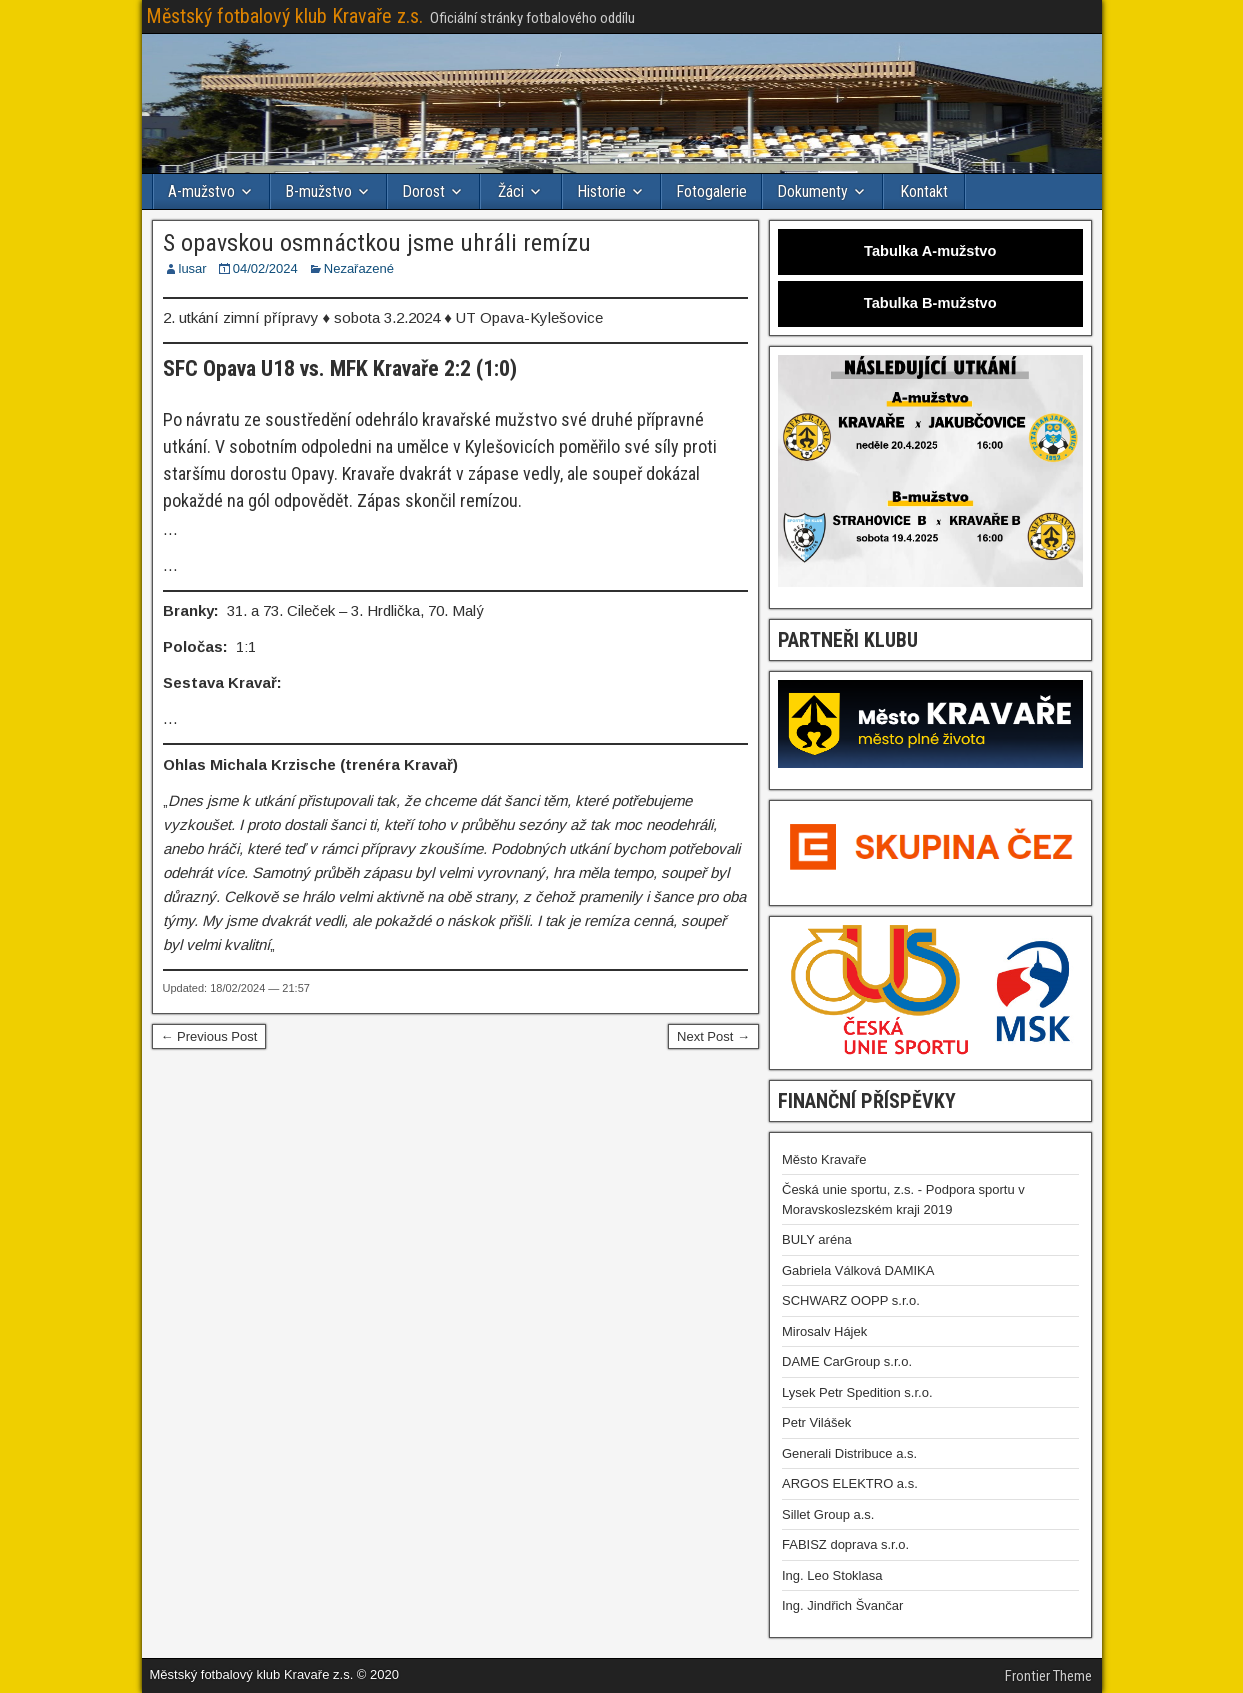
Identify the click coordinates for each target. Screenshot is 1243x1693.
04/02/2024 (265, 268)
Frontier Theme (1048, 1676)
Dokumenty (812, 191)
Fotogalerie (711, 191)
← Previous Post (209, 1036)
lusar (193, 268)
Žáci (511, 191)
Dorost (423, 191)
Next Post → (713, 1036)
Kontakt (924, 191)
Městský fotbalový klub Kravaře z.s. (284, 16)
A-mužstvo (201, 191)
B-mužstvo (318, 191)
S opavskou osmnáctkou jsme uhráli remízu (377, 243)
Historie (601, 191)
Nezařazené (359, 268)
